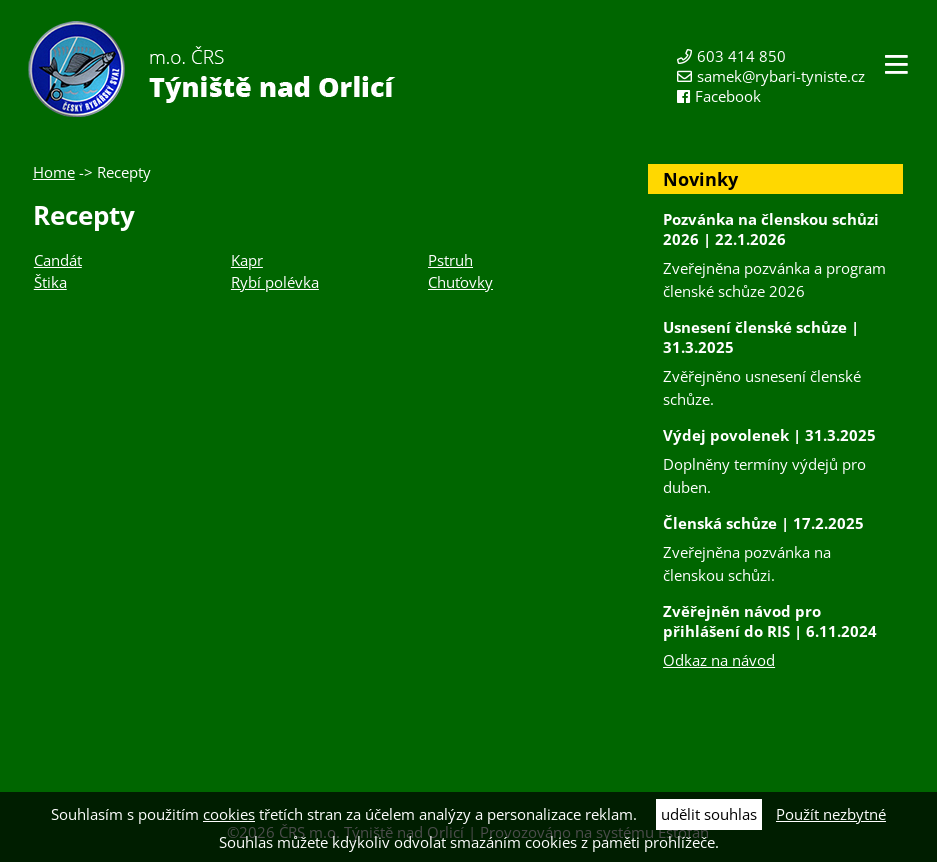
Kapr (247, 260)
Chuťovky (460, 282)
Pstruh (450, 260)
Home (54, 172)
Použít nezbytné (831, 814)
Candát (58, 260)
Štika (50, 282)
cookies (229, 814)
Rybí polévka (275, 282)
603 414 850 (741, 56)
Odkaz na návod (719, 660)
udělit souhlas (709, 814)
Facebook (728, 96)
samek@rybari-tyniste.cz (781, 76)
